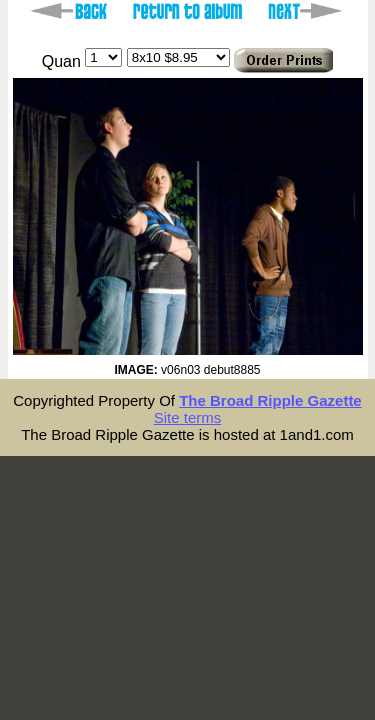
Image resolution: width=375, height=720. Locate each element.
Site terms (188, 417)
